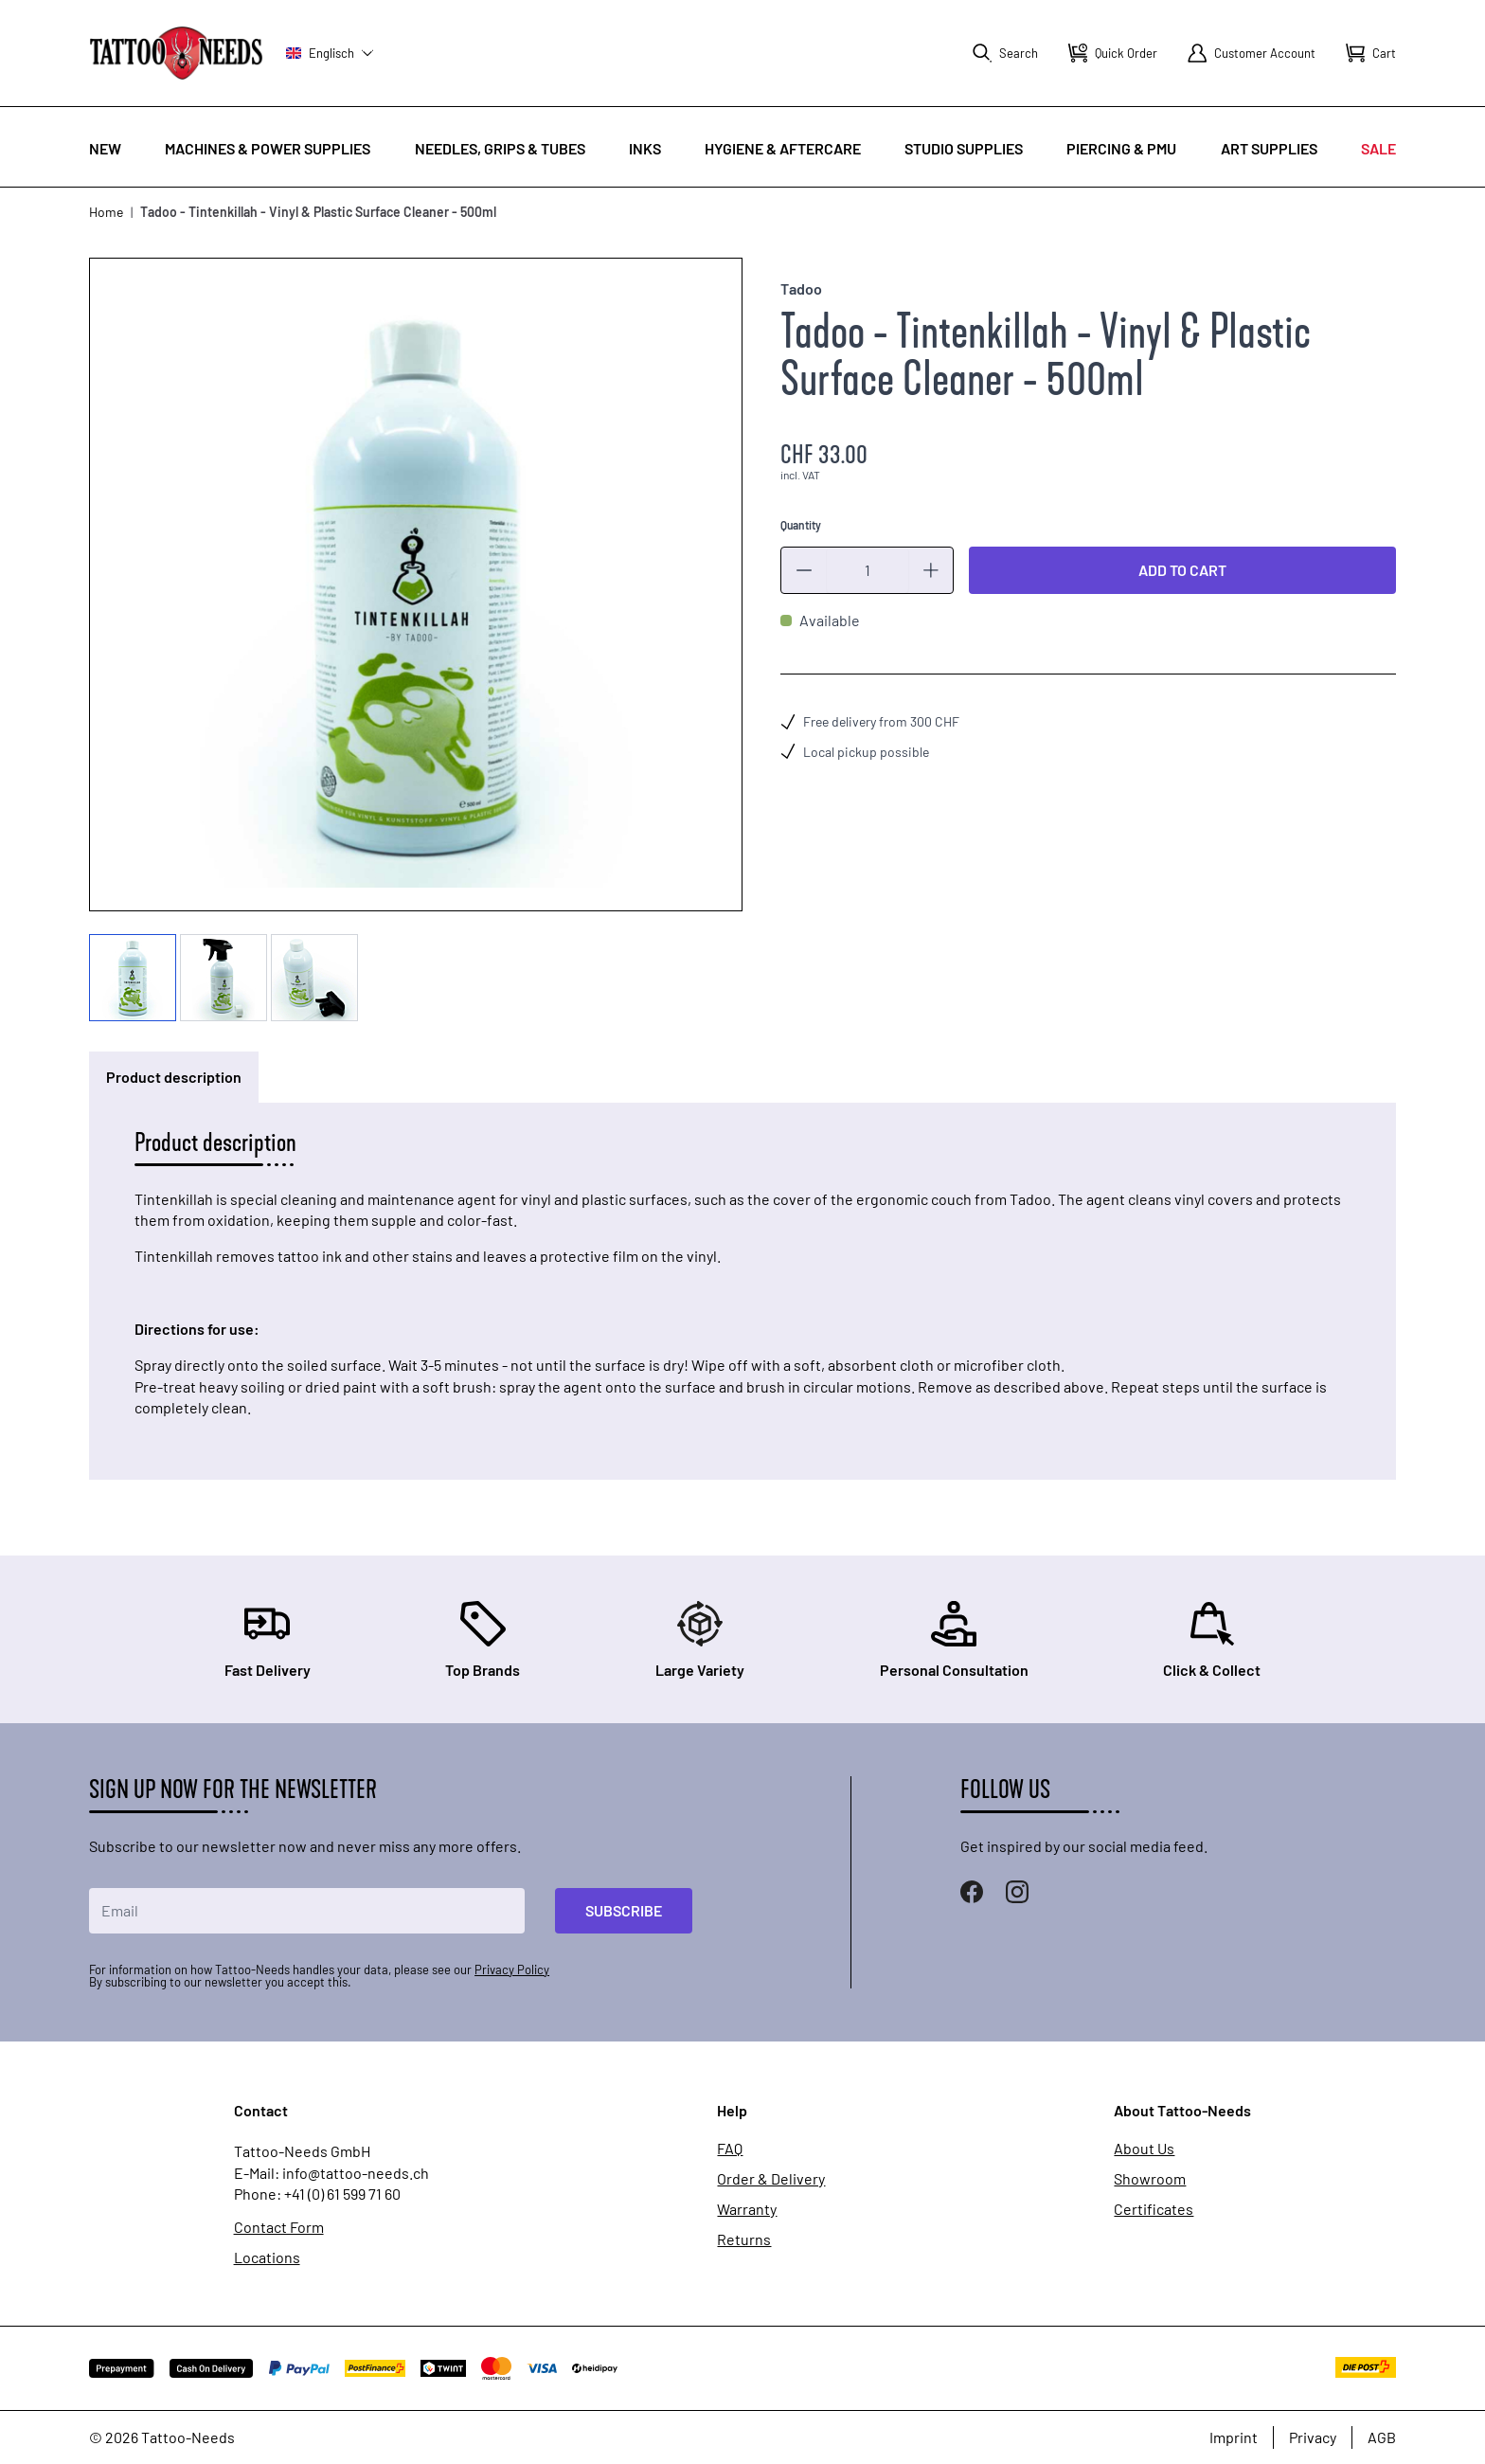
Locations (267, 2257)
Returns (744, 2239)
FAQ (729, 2148)
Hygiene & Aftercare (783, 148)
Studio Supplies (963, 148)
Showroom (1150, 2178)
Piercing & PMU (1121, 148)
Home (106, 212)
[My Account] (1251, 53)
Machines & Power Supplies (267, 148)
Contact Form (279, 2227)
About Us (1144, 2148)
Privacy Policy (511, 1969)
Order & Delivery (771, 2178)
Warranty (747, 2209)
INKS (645, 148)
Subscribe (623, 1910)
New (105, 148)
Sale (1378, 148)
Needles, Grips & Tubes (500, 148)
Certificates (1153, 2209)
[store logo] (176, 53)
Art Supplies (1269, 148)
